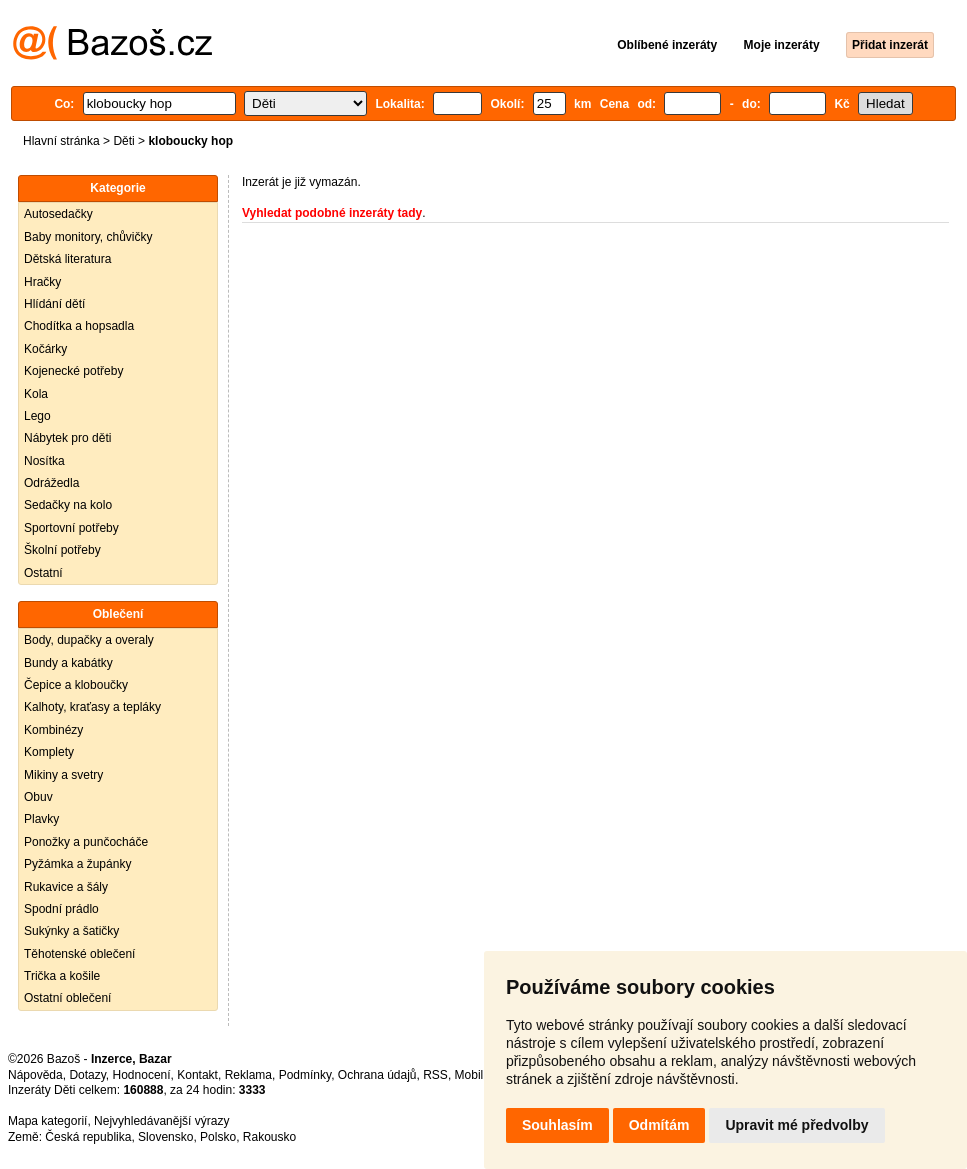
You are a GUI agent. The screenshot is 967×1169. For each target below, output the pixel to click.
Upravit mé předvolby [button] (796, 1125)
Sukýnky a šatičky (71, 931)
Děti (123, 141)
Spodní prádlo (61, 909)
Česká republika (88, 1137)
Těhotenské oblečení (79, 954)
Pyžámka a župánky (77, 864)
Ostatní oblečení (67, 998)
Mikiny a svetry (63, 775)
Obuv (38, 797)
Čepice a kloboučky (76, 685)
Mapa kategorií (47, 1121)
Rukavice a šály (66, 887)
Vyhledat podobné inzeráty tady (332, 213)
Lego (37, 416)
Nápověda (35, 1075)
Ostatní (43, 573)
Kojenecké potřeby (73, 371)
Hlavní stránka (61, 141)
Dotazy (87, 1075)
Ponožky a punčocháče (86, 842)
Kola (36, 394)
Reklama (248, 1075)
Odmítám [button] (659, 1125)
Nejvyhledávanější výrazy (161, 1121)
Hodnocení (142, 1075)
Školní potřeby (62, 550)
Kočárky (45, 349)
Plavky (41, 819)
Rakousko (269, 1137)
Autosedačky (58, 214)
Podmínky (305, 1075)
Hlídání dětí (54, 304)
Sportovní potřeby (71, 528)
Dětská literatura (67, 259)
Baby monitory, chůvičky (88, 237)
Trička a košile (62, 976)
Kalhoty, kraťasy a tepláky (92, 707)
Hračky (42, 282)
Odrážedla (51, 483)
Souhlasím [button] (557, 1125)
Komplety (49, 752)
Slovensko (165, 1137)
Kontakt (197, 1075)
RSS (435, 1075)
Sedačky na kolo (68, 505)
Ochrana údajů (377, 1075)
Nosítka (44, 461)
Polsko (218, 1137)
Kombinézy (53, 730)
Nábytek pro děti (67, 438)
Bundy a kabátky (68, 663)
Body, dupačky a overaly (89, 640)
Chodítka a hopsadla (79, 326)
